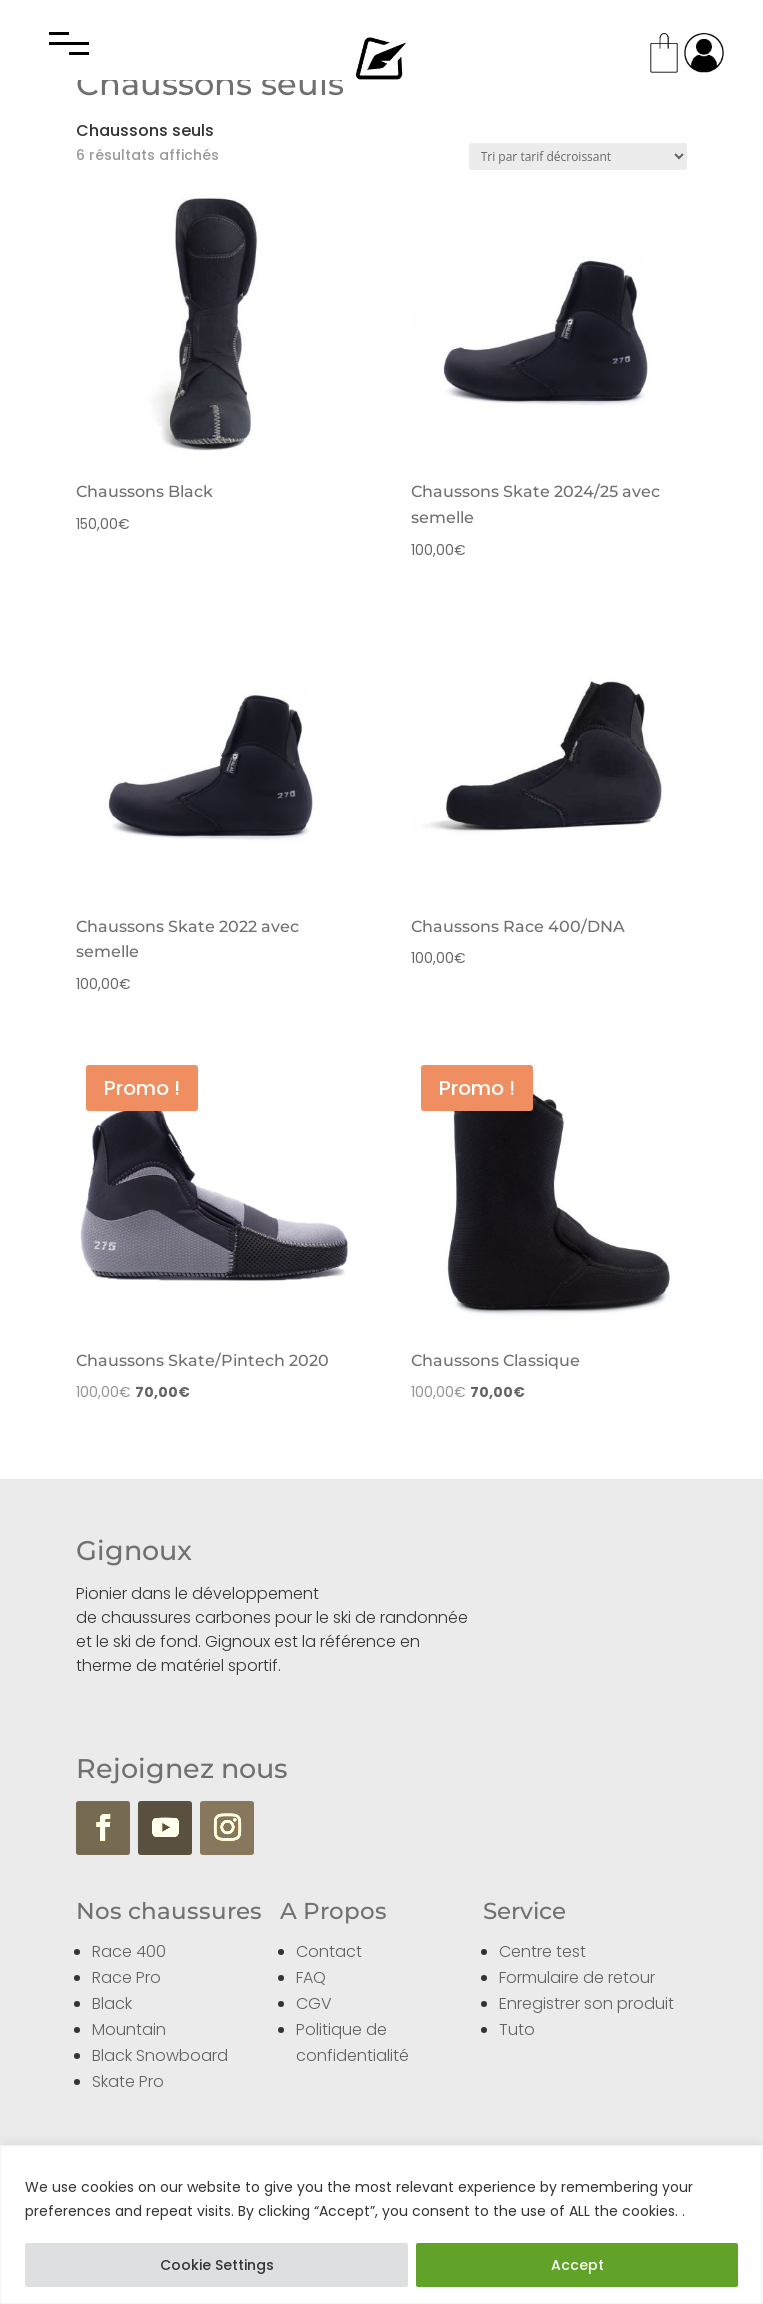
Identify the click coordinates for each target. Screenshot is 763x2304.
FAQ (311, 1977)
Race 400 (129, 1951)
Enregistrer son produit (586, 2003)
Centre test (542, 1951)
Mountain (129, 2029)
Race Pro (126, 1977)
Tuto (517, 2029)
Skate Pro (128, 2081)
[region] (381, 2224)
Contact (329, 1951)
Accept (577, 2265)
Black (112, 2003)
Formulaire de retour (577, 1977)
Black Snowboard (160, 2055)
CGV (314, 2003)
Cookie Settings (217, 2265)
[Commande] (578, 156)
